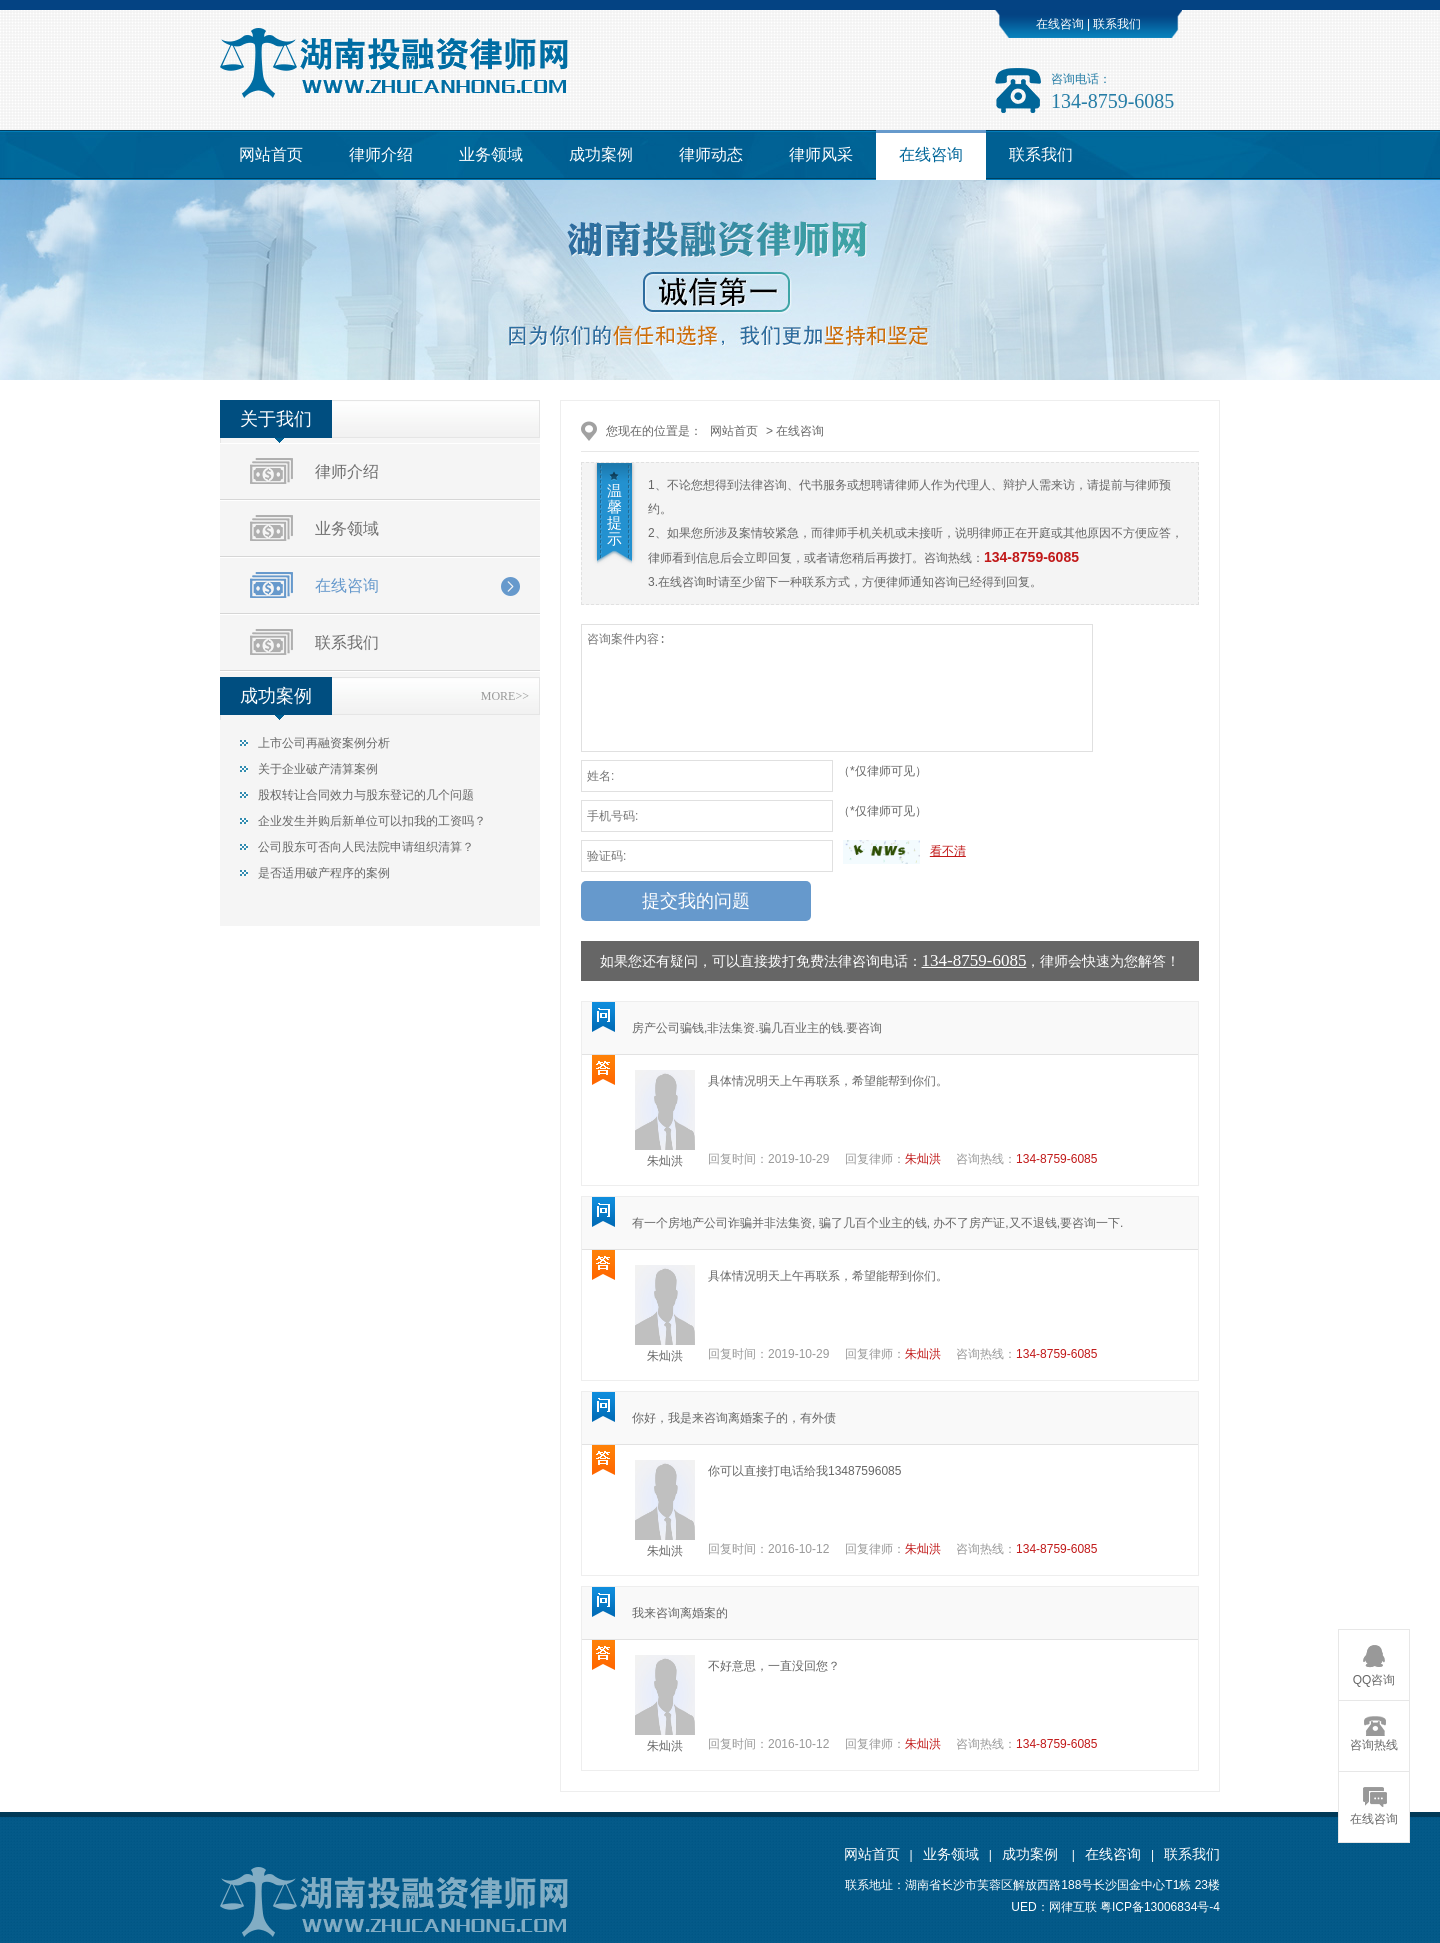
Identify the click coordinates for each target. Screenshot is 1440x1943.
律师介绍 (381, 154)
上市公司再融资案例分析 (324, 743)
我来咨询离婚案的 (680, 1613)
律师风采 (821, 154)
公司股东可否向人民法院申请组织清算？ (366, 847)
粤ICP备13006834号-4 (1160, 1907)
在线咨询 (1060, 24)
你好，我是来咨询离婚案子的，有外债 (734, 1418)
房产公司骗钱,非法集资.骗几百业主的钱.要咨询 (757, 1028)
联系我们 (1115, 24)
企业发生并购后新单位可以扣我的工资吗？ (372, 821)
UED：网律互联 (1053, 1907)
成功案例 (601, 154)
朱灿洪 (665, 1161)
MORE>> (505, 696)
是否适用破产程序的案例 (324, 873)
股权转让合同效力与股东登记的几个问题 (366, 795)
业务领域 (491, 154)
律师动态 (711, 154)
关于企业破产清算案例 (318, 769)
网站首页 (271, 154)
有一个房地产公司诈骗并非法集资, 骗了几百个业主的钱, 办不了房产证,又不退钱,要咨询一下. (877, 1223)
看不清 (948, 851)
